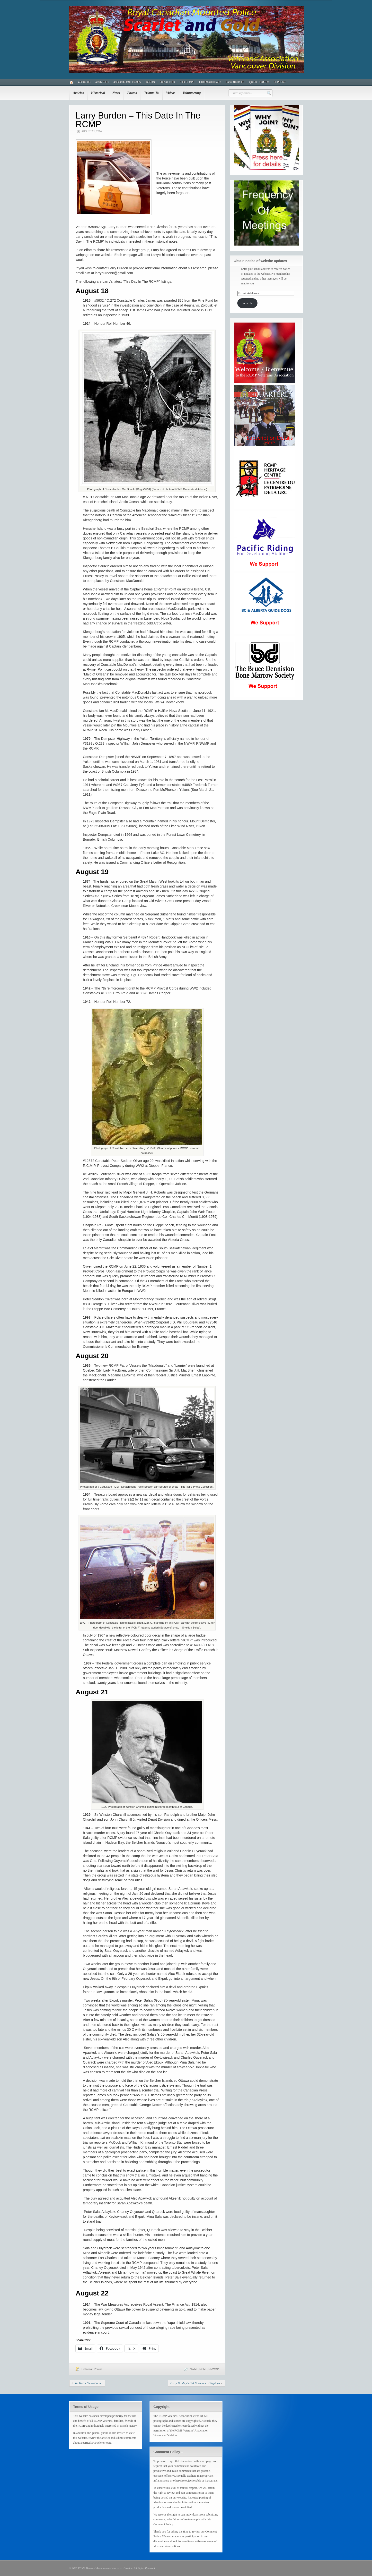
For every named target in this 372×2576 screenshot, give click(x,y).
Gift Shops (187, 82)
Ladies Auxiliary (210, 82)
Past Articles (235, 82)
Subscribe (247, 303)
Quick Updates (259, 82)
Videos (170, 93)
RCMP (203, 2369)
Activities (101, 82)
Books (150, 82)
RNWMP (213, 2369)
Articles (78, 93)
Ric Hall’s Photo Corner (88, 2383)
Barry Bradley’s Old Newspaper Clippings (195, 2383)
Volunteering (192, 93)
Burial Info (167, 82)
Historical (98, 93)
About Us (84, 82)
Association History (127, 82)
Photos (132, 93)
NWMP (194, 2369)
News (116, 93)
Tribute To (151, 93)
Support (279, 82)
